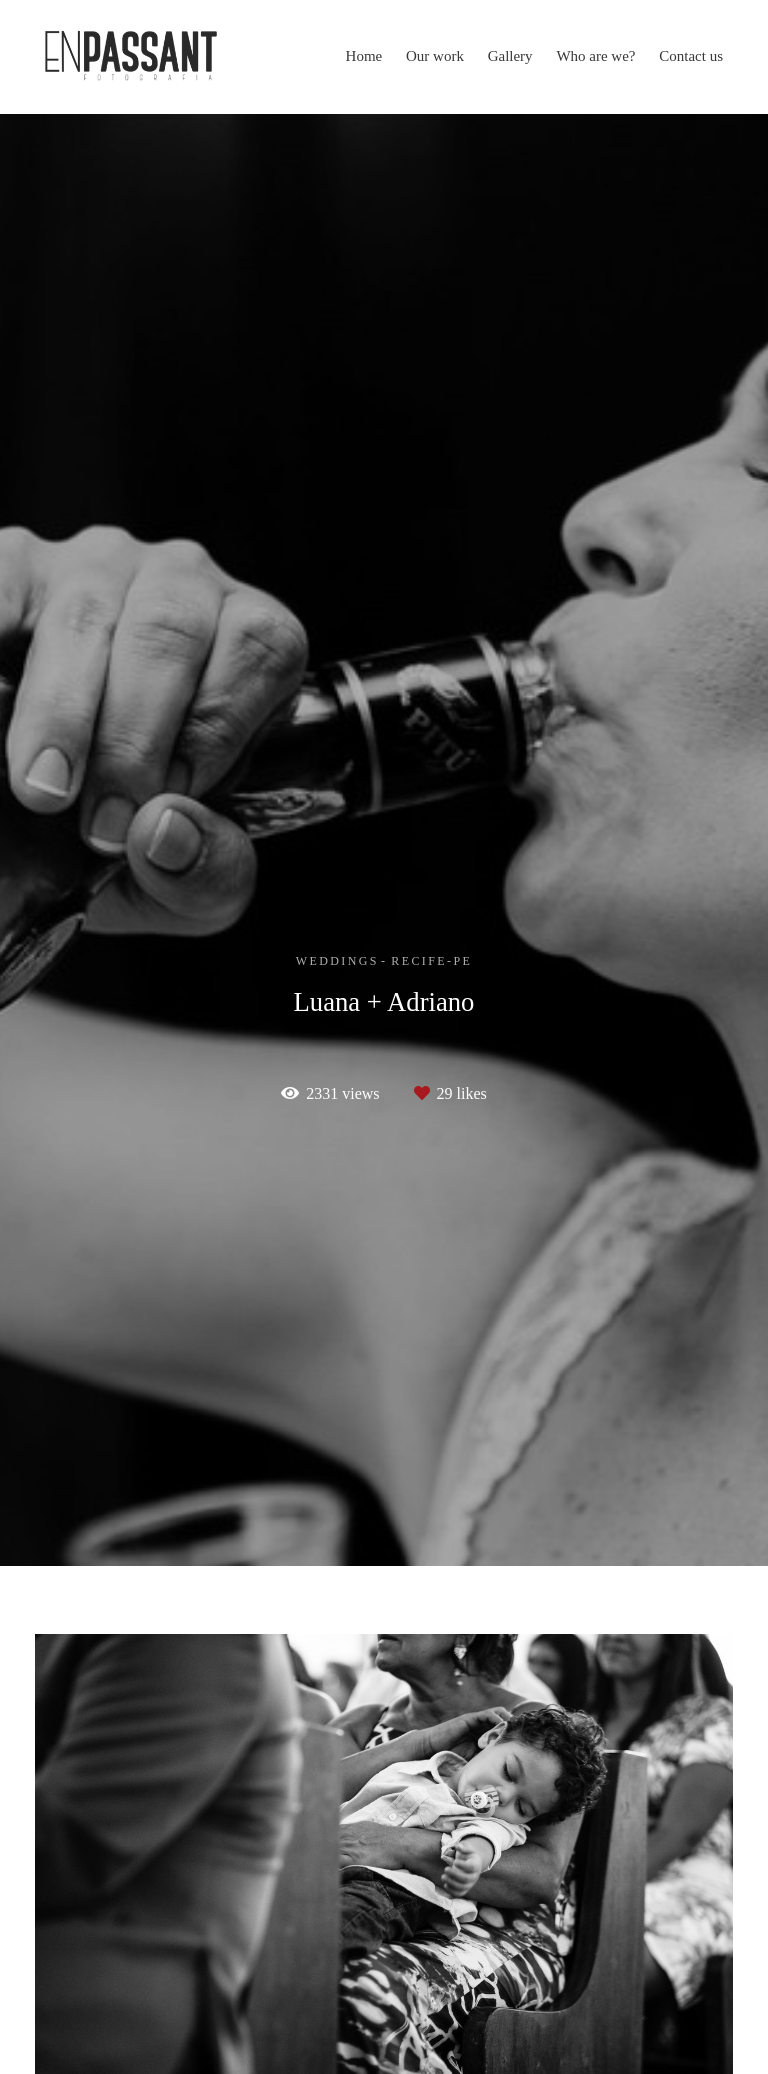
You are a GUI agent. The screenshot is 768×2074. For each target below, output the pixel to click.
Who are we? (595, 56)
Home (364, 56)
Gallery (510, 56)
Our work (435, 56)
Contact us (691, 56)
